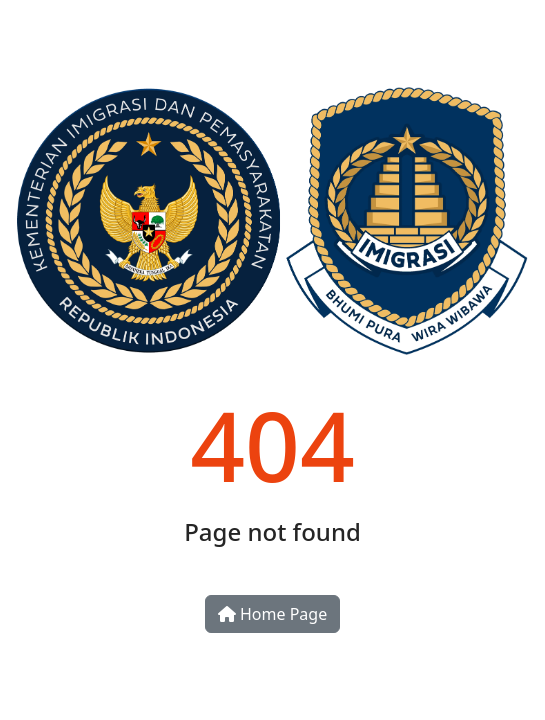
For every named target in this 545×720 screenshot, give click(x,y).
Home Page (272, 614)
